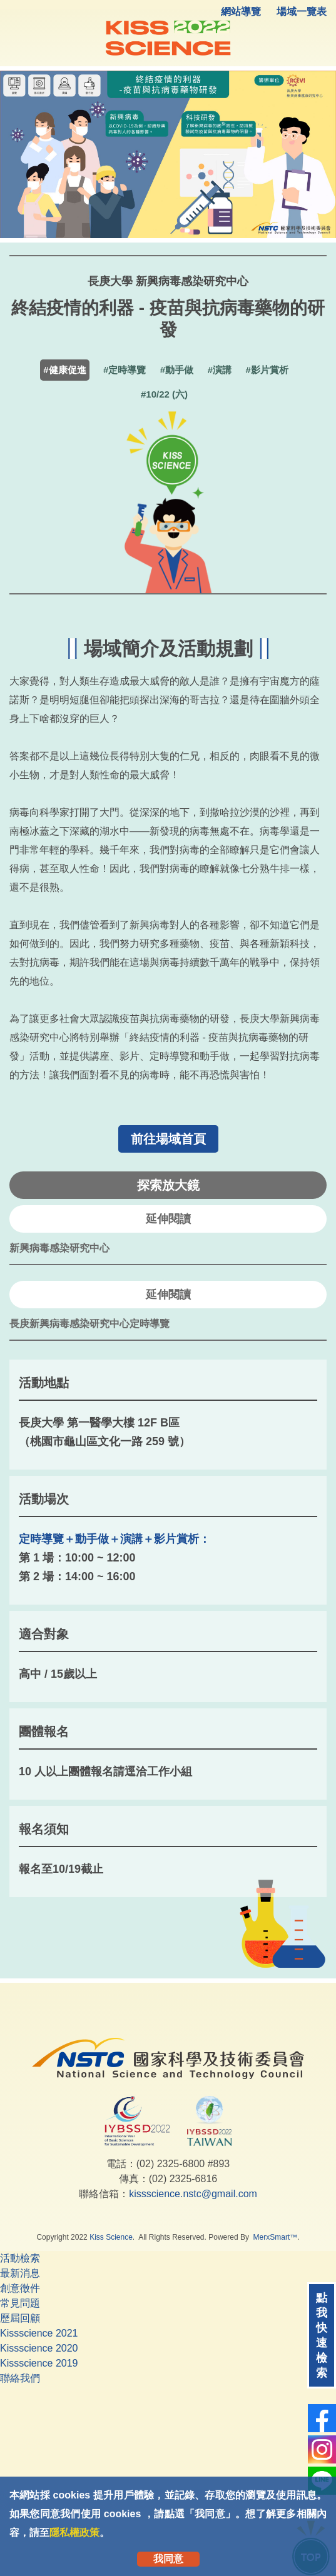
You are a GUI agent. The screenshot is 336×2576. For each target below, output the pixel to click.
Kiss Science (111, 2237)
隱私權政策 (74, 2532)
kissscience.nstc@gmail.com (193, 2193)
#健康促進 (64, 369)
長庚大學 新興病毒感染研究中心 (168, 281)
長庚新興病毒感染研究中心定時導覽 (89, 1323)
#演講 (220, 369)
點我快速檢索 (321, 2335)
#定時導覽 (124, 369)
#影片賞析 (266, 369)
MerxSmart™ (275, 2237)
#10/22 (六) (164, 394)
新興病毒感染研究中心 (59, 1248)
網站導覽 (241, 11)
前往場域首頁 (168, 1139)
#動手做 (176, 369)
